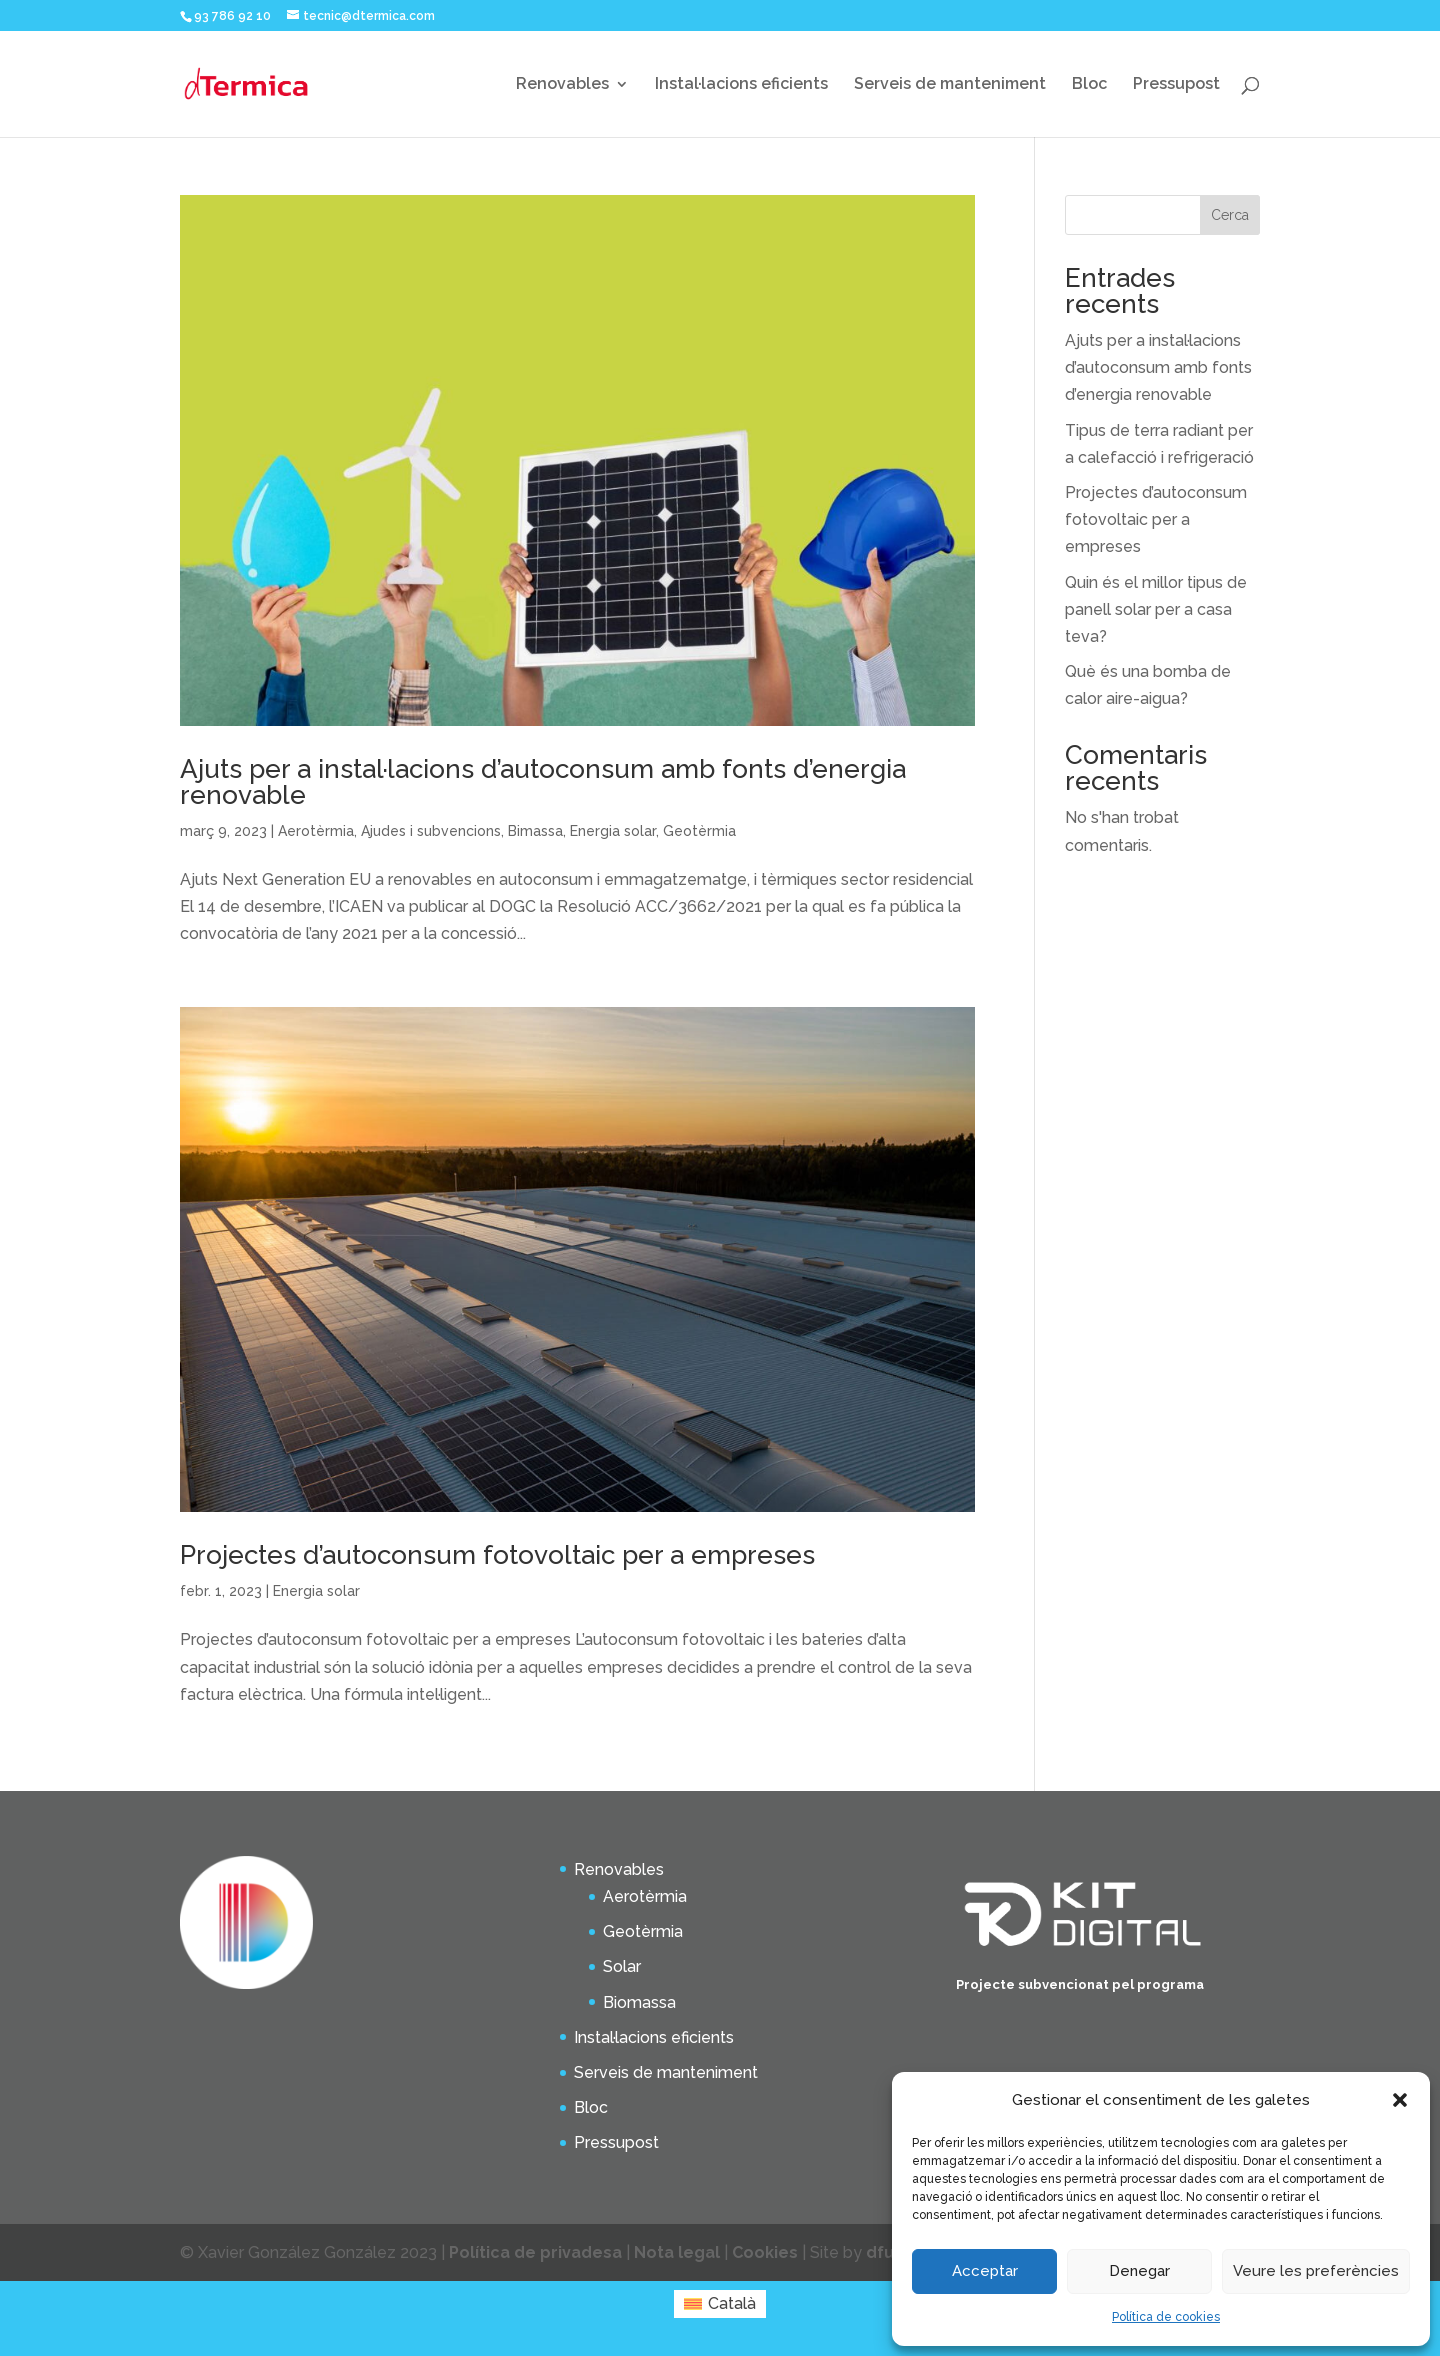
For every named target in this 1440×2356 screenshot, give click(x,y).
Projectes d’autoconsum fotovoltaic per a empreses (497, 1555)
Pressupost (1176, 85)
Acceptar (985, 2271)
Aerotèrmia (316, 831)
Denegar (1139, 2271)
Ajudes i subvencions (431, 831)
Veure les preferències (1316, 2271)
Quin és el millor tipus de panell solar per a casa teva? (1156, 609)
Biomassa (639, 2002)
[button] (1400, 2100)
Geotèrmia (699, 831)
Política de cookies (1166, 2317)
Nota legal (677, 2252)
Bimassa (535, 831)
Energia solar (613, 831)
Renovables (562, 85)
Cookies (765, 2252)
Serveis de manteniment (950, 85)
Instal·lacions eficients (741, 85)
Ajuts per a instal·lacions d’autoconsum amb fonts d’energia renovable (543, 782)
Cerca (1230, 215)
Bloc (1089, 85)
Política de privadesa (537, 2252)
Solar (622, 1966)
